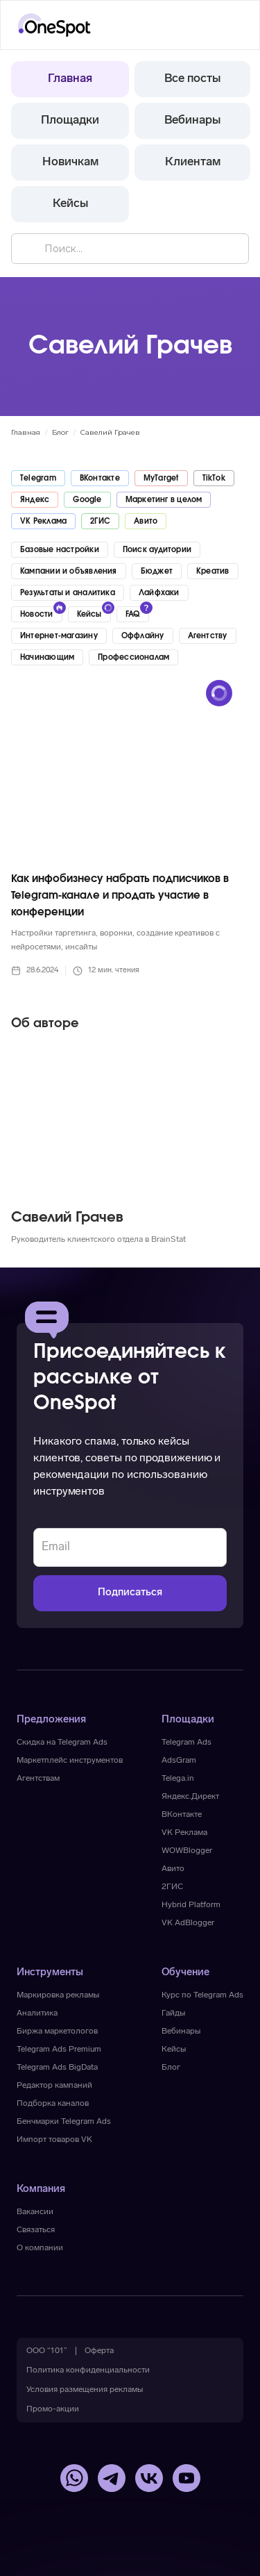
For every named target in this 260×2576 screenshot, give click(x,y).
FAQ (133, 614)
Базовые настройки (59, 550)
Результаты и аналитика (67, 593)
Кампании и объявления (68, 571)
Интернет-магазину (59, 636)
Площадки (70, 120)
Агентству (207, 636)
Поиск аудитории (157, 550)
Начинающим (47, 657)
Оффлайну (142, 636)
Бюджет (157, 571)
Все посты (192, 79)
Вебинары (192, 120)
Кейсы (70, 204)
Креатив (212, 571)
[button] (230, 25)
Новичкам (70, 162)
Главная (70, 79)
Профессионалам (133, 657)
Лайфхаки (159, 593)
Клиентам (192, 162)
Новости (36, 614)
